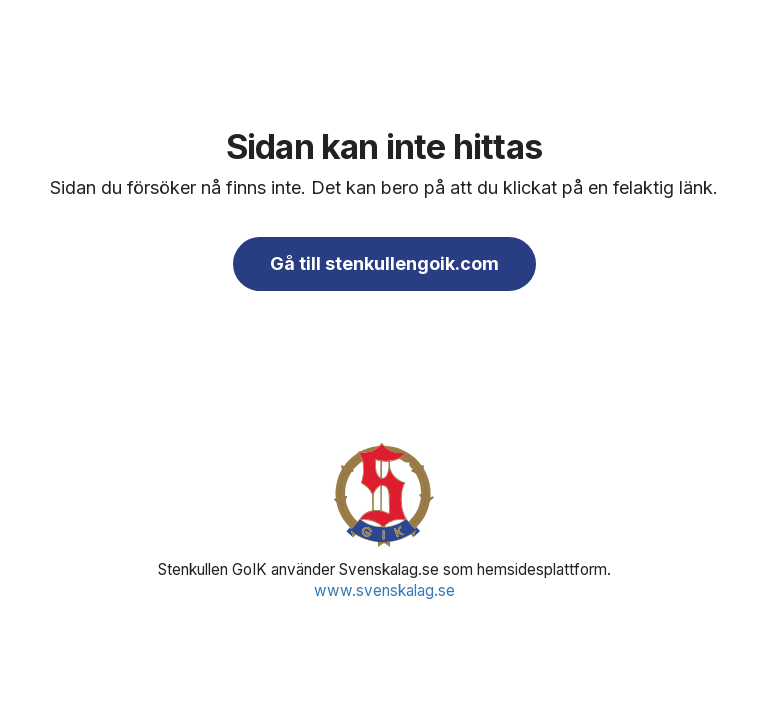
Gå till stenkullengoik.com (384, 263)
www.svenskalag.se (384, 590)
